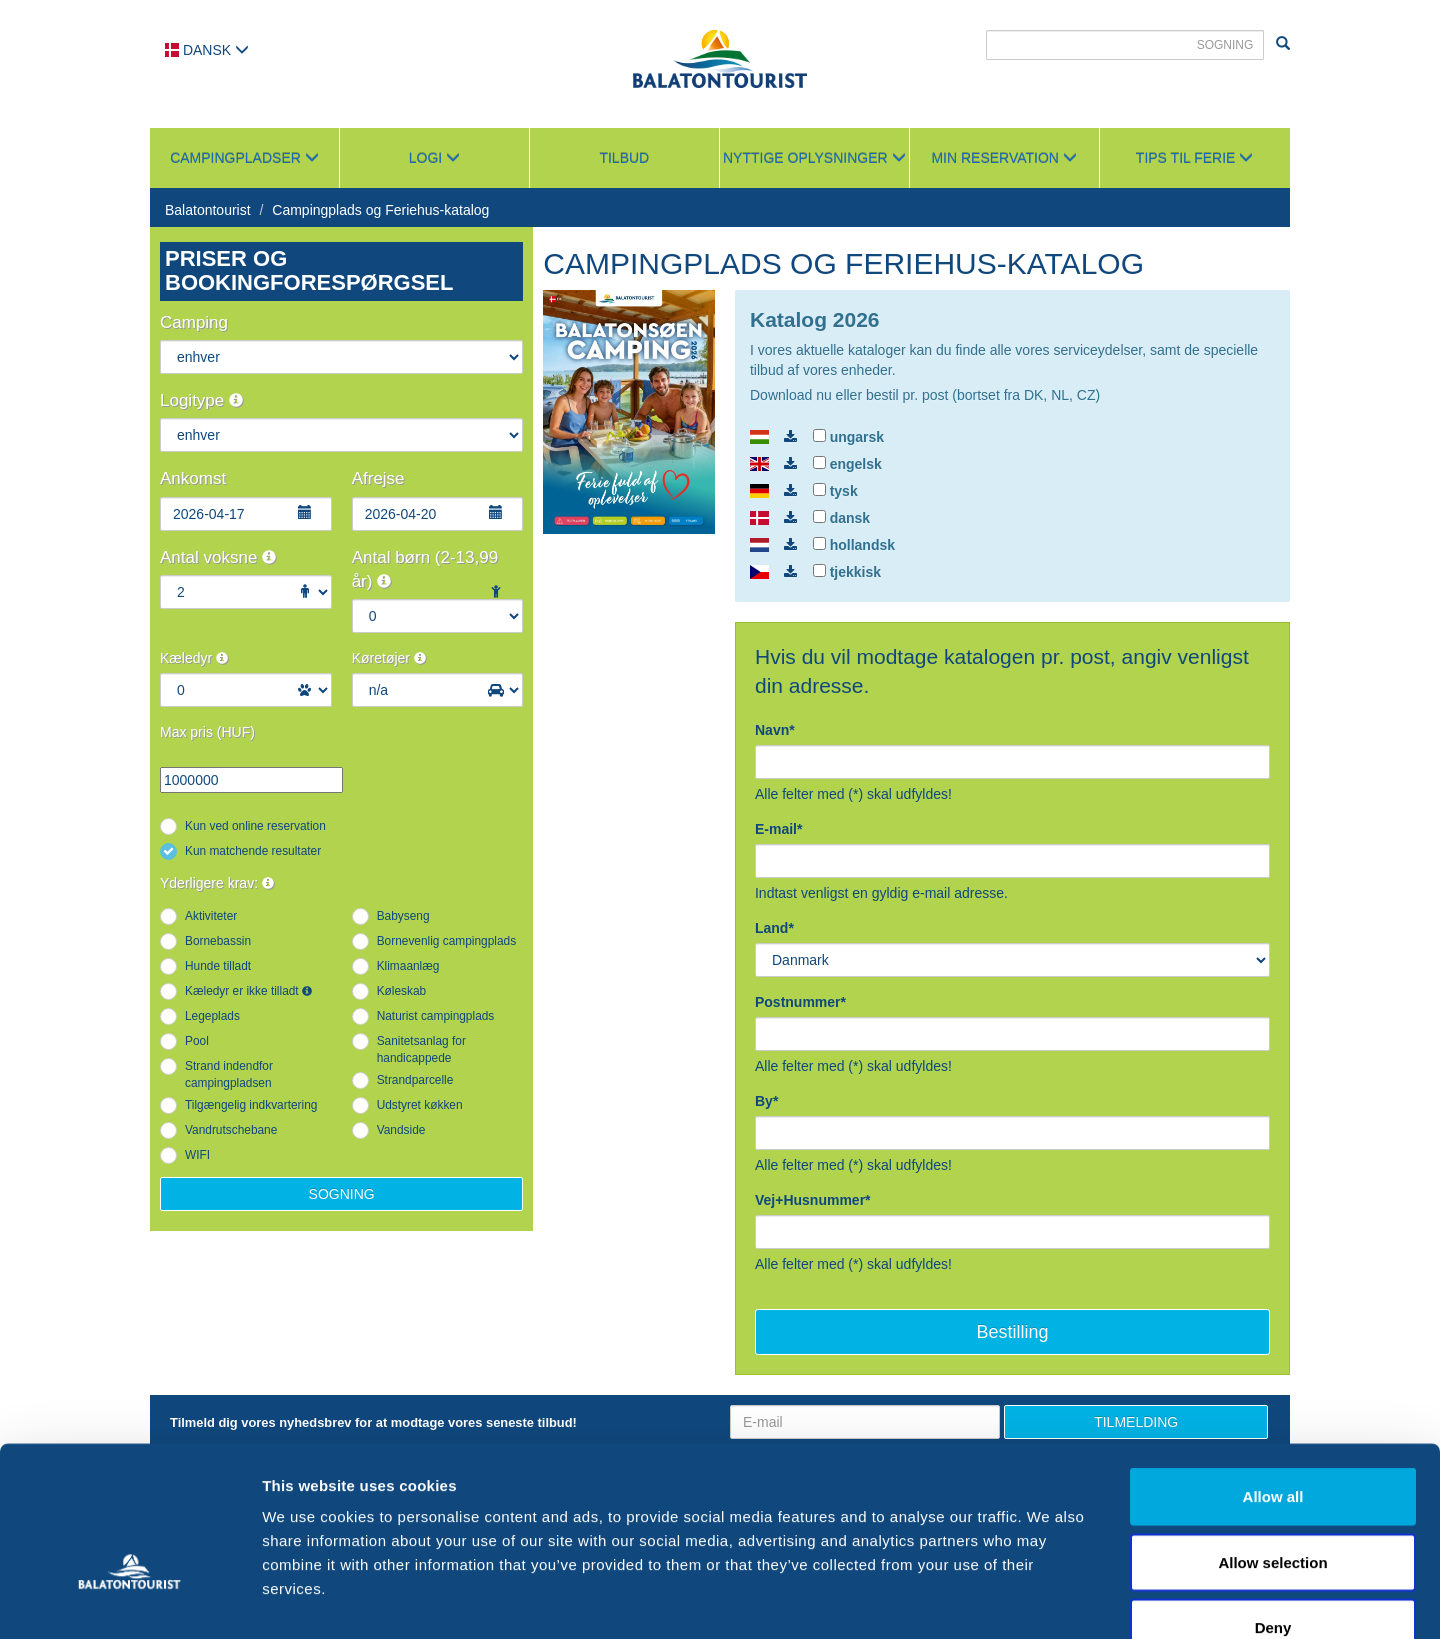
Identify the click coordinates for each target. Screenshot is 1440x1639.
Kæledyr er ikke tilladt (248, 991)
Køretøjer (389, 658)
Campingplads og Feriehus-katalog (380, 210)
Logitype (201, 400)
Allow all (1273, 1376)
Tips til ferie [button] (1194, 158)
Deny (1273, 1507)
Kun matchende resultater (253, 851)
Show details (1049, 1599)
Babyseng (403, 916)
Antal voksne (218, 557)
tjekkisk (847, 572)
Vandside (401, 1130)
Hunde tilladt (218, 966)
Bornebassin (218, 941)
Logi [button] (434, 158)
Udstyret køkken (420, 1105)
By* (766, 1101)
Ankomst (193, 478)
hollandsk (854, 545)
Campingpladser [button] (244, 158)
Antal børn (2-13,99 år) (425, 569)
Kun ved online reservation (255, 826)
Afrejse (378, 478)
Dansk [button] (207, 50)
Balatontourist (208, 210)
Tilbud (624, 158)
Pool (197, 1041)
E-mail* (778, 829)
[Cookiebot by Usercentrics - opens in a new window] (129, 1600)
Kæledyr (194, 658)
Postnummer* (800, 1002)
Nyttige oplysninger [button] (814, 158)
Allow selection (1272, 1442)
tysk (835, 491)
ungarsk (848, 437)
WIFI (197, 1155)
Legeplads (212, 1016)
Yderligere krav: (217, 883)
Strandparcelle (415, 1080)
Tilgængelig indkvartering (251, 1105)
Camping (194, 322)
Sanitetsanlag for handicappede (421, 1049)
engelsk (847, 464)
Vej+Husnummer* (813, 1200)
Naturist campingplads (436, 1016)
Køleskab (402, 991)
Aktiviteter (211, 916)
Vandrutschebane (231, 1130)
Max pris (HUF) (207, 732)
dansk (841, 518)
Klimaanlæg (408, 966)
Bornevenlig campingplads (446, 941)
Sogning (342, 1194)
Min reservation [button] (1003, 158)
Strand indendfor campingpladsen (229, 1074)
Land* (774, 928)
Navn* (775, 730)
